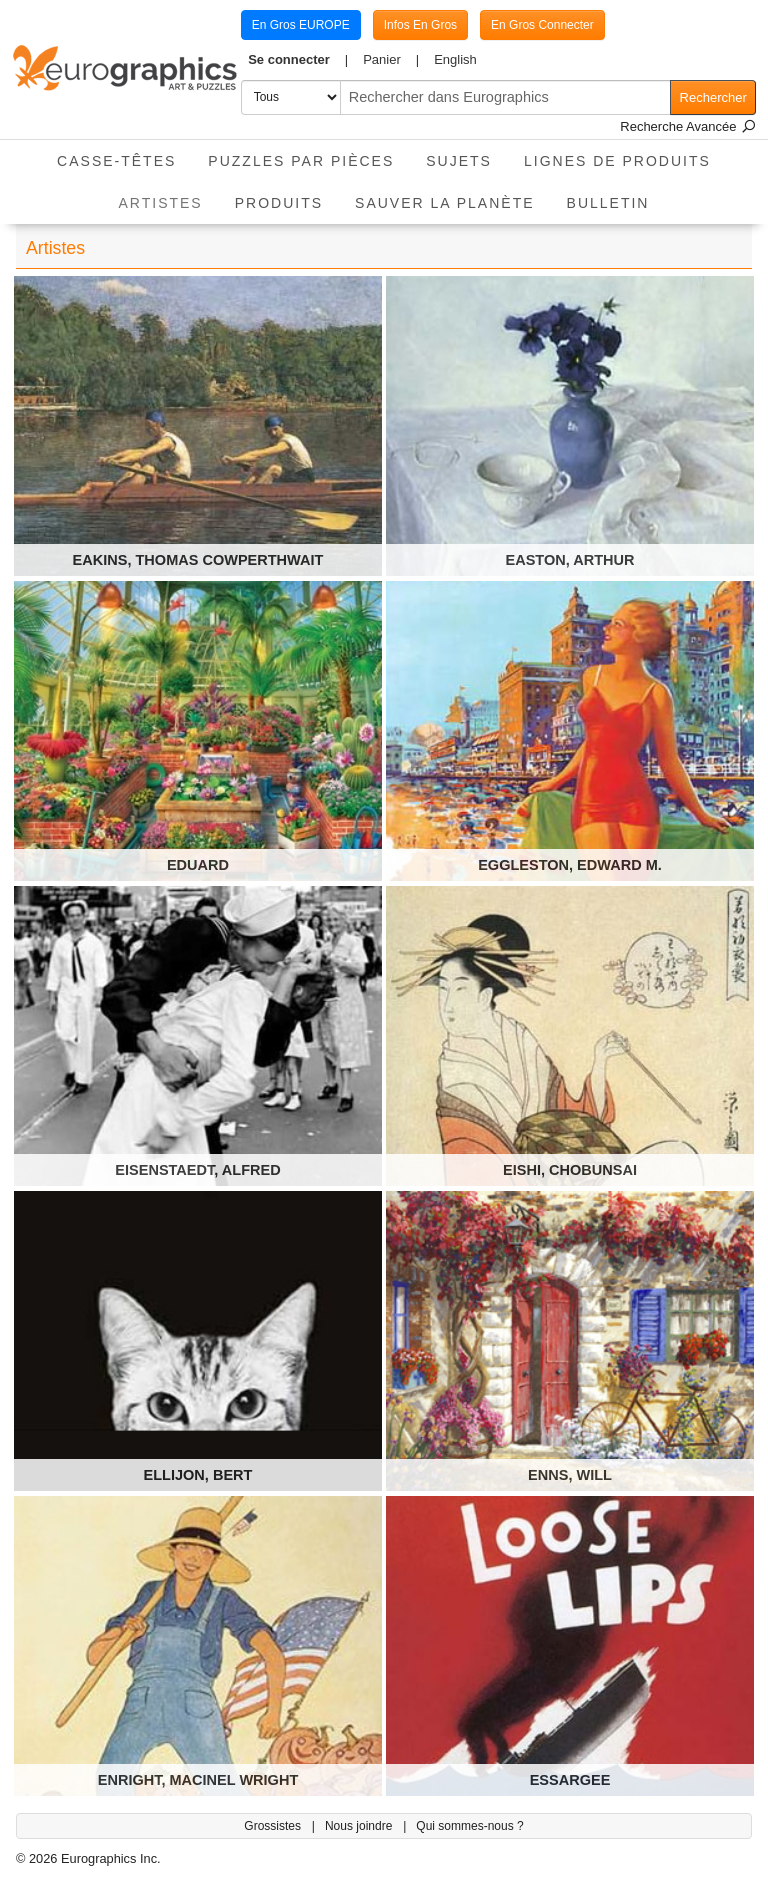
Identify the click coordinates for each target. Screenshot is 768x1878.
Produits (279, 203)
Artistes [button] (169, 196)
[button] (298, 60)
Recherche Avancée (688, 126)
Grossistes (274, 1826)
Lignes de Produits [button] (617, 161)
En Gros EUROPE (301, 25)
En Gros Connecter (542, 25)
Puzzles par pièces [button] (301, 161)
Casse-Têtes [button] (116, 161)
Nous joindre (360, 1826)
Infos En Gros (420, 25)
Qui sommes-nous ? (469, 1826)
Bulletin (608, 203)
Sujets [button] (459, 161)
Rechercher (713, 97)
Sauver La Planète (445, 203)
